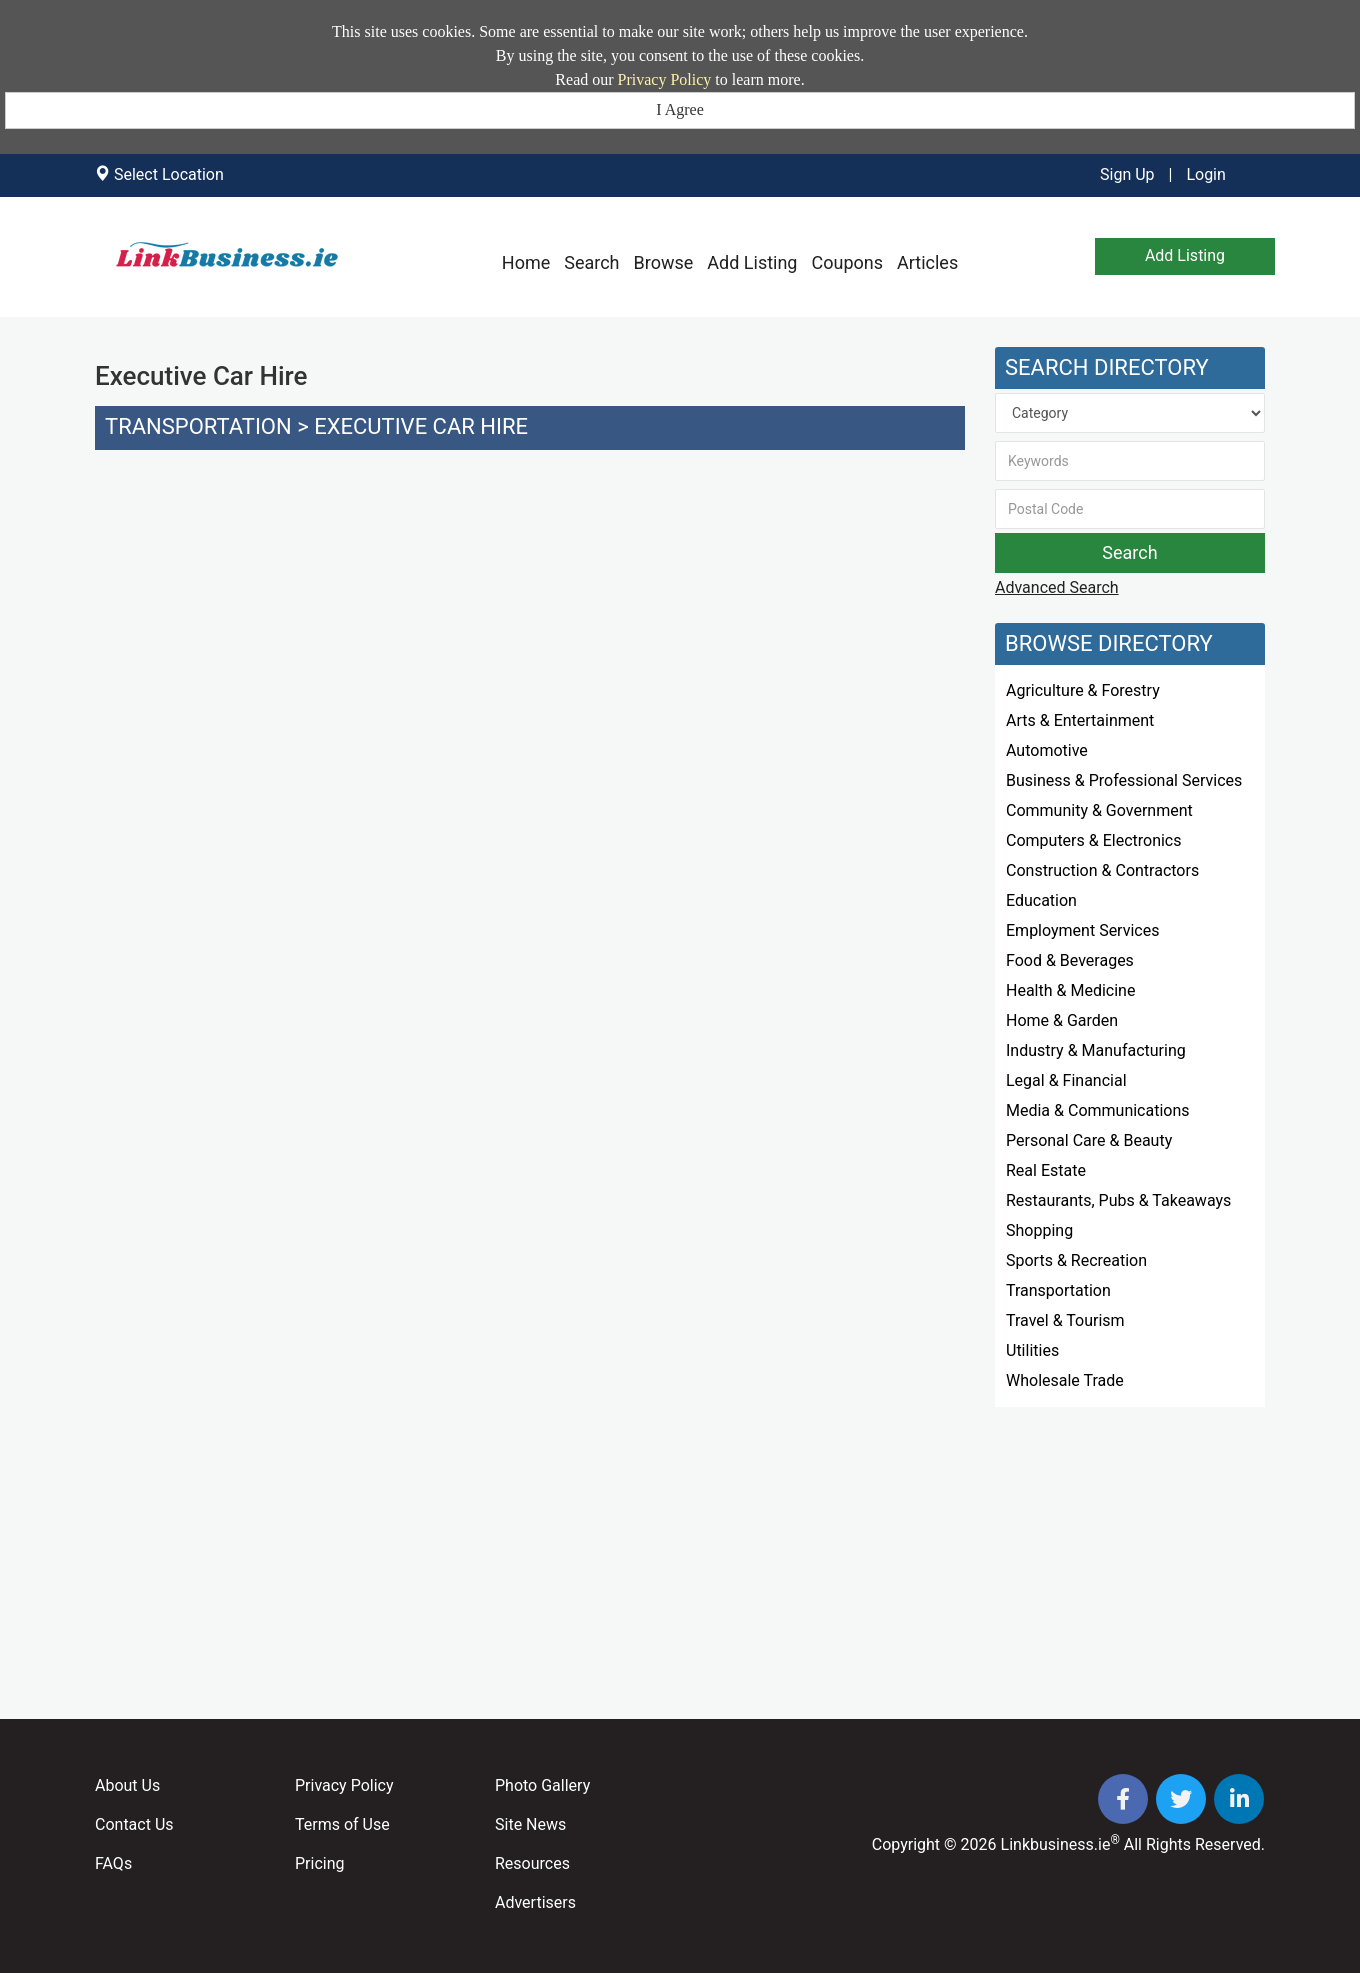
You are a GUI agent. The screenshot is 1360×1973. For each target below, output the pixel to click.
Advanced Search (1057, 587)
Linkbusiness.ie (1056, 1844)
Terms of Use (342, 1824)
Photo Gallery (542, 1785)
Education (1041, 900)
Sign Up (1127, 174)
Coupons (847, 262)
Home (526, 262)
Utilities (1032, 1350)
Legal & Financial (1066, 1080)
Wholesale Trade (1065, 1380)
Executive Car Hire (421, 426)
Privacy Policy (665, 79)
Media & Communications (1098, 1110)
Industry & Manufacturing (1096, 1050)
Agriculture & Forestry (1083, 690)
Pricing (320, 1863)
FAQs (113, 1863)
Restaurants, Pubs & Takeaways (1118, 1200)
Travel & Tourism (1065, 1320)
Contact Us (134, 1824)
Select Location (169, 174)
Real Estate (1046, 1170)
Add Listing (752, 262)
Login (1205, 174)
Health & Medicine (1070, 990)
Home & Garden (1062, 1020)
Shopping (1039, 1230)
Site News (530, 1824)
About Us (127, 1785)
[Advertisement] (530, 632)
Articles (927, 262)
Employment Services (1082, 930)
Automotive (1047, 750)
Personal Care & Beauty (1089, 1140)
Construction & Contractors (1102, 870)
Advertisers (535, 1902)
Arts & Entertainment (1080, 720)
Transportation (198, 426)
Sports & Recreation (1076, 1260)
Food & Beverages (1070, 960)
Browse (664, 262)
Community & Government (1099, 810)
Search (591, 262)
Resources (532, 1863)
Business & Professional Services (1124, 780)
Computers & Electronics (1094, 840)
